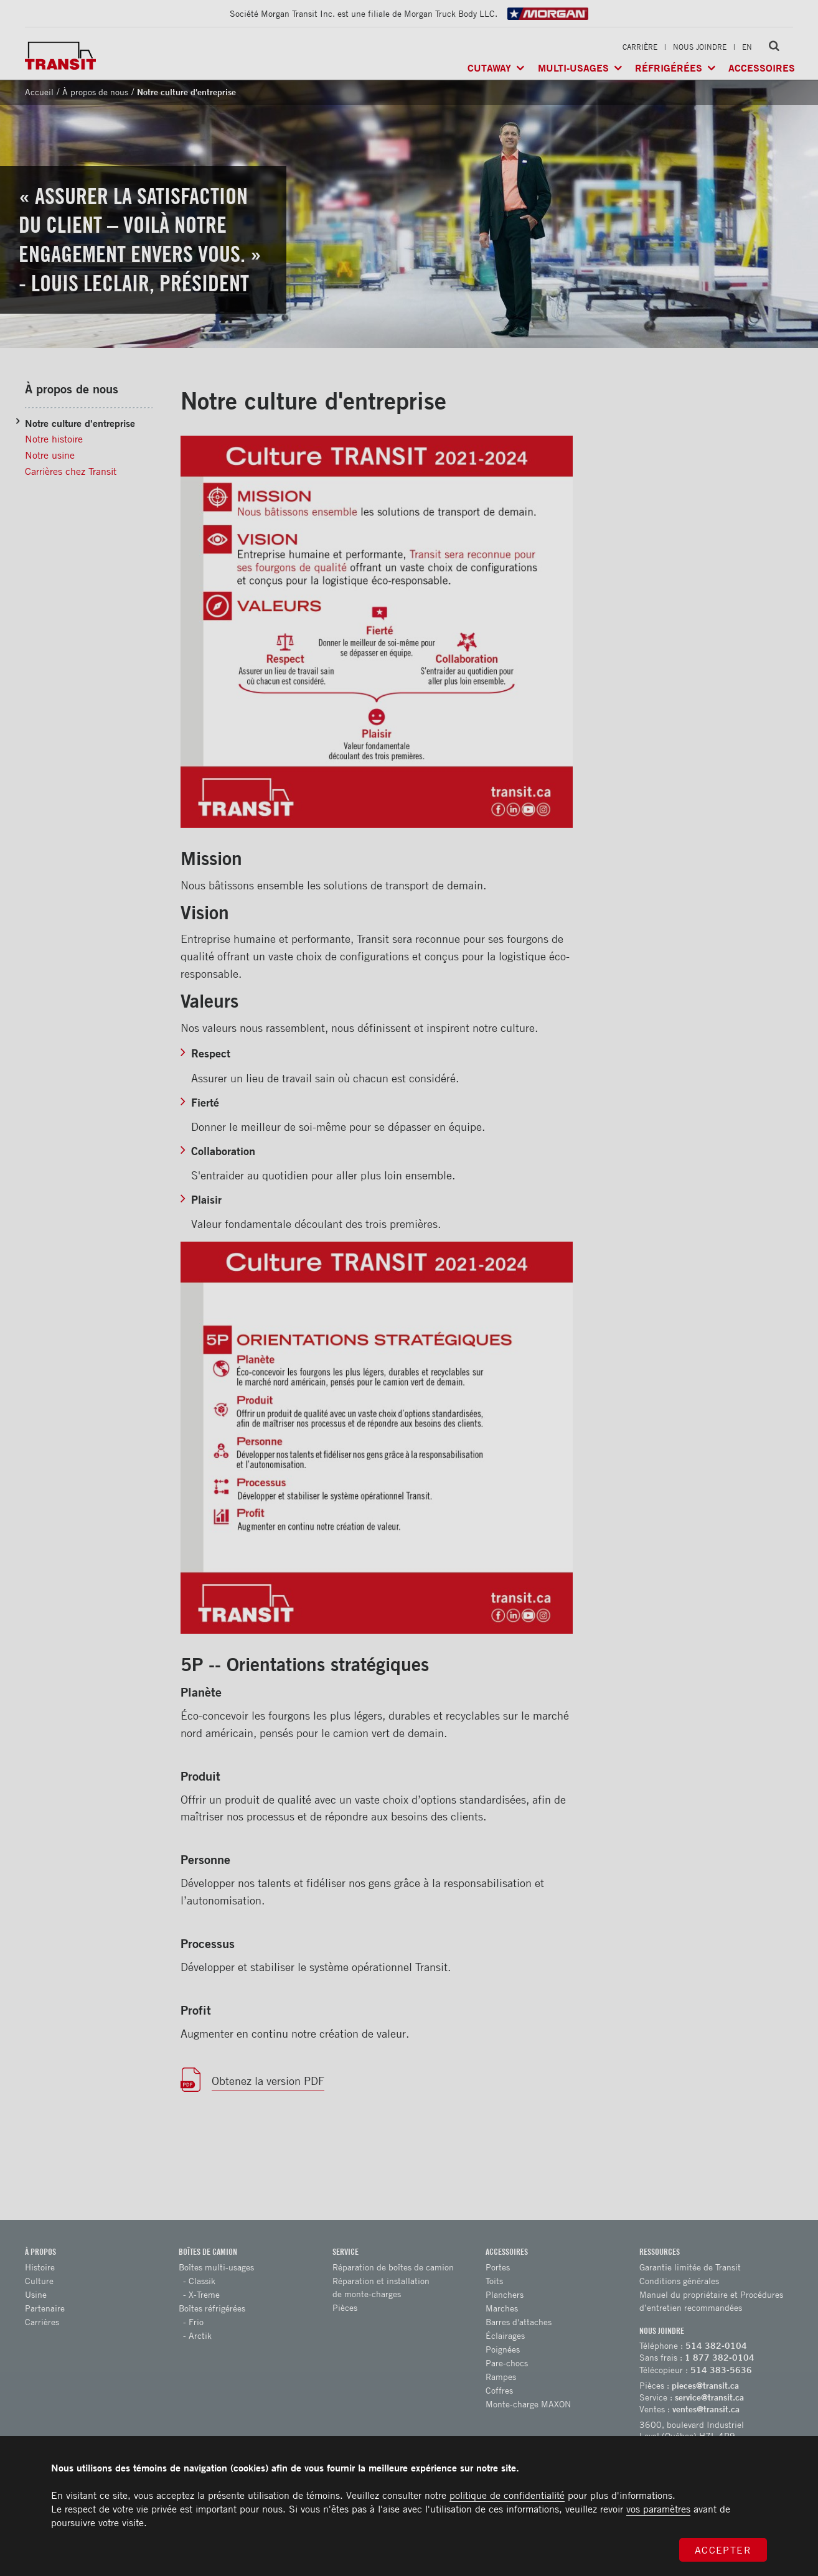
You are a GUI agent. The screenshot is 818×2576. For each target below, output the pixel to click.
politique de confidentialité (507, 2495)
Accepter (723, 2550)
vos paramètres (658, 2509)
